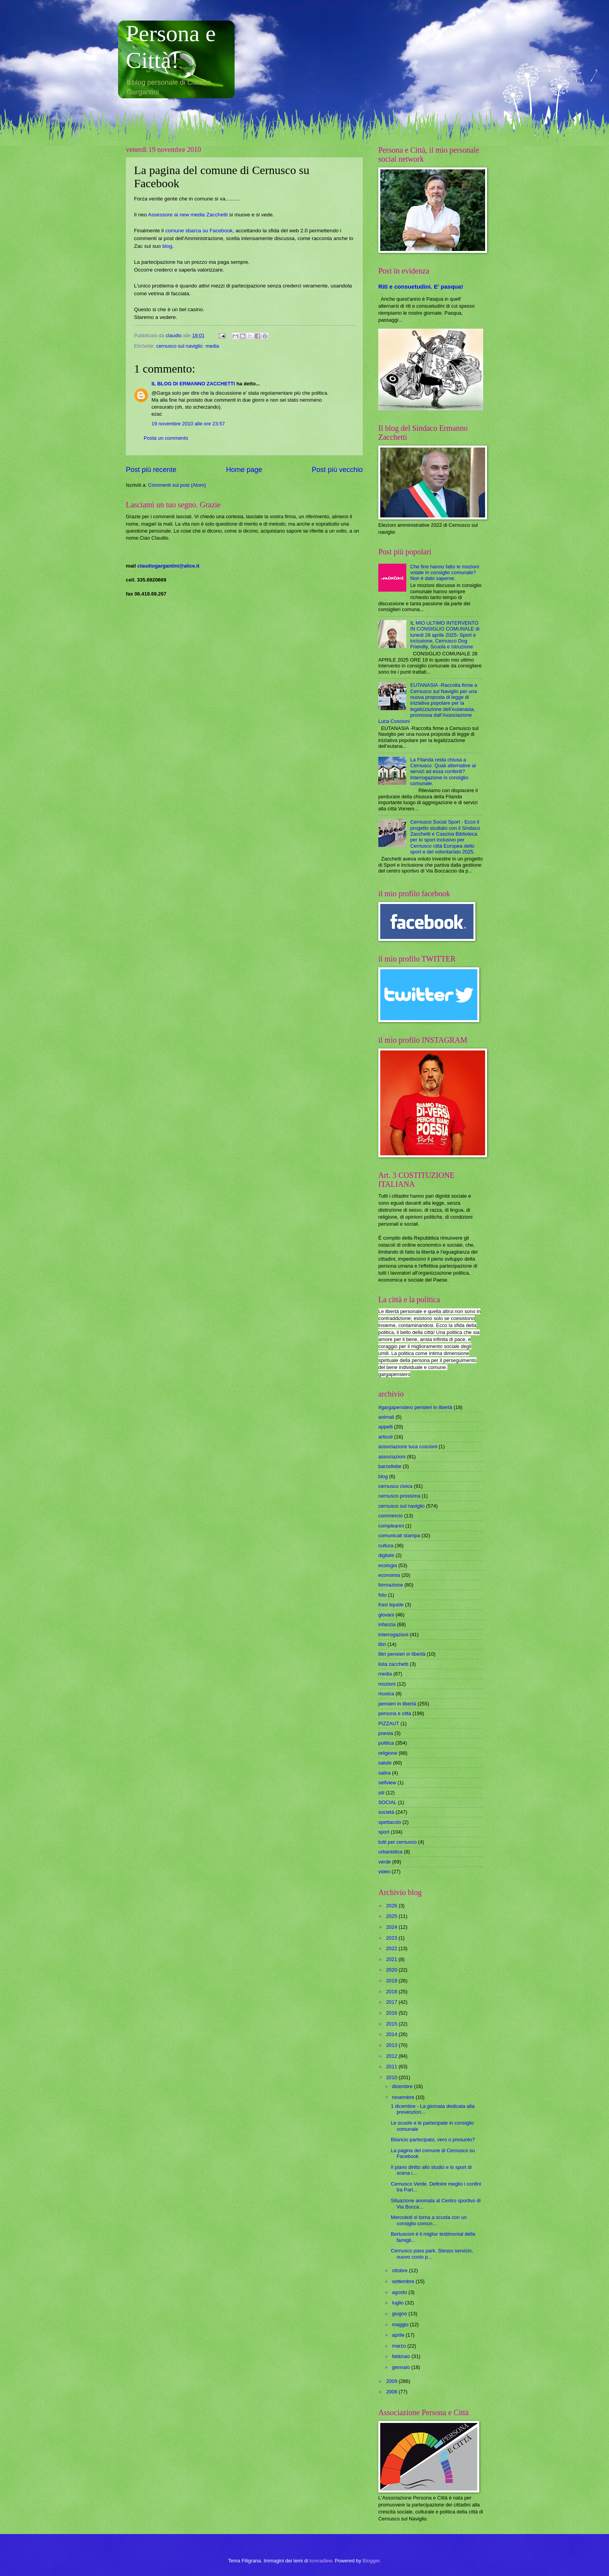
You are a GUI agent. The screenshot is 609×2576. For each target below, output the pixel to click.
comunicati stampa (399, 1535)
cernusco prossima (399, 1496)
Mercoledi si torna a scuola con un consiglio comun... (428, 2220)
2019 (392, 1981)
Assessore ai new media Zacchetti (188, 215)
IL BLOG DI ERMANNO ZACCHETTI (193, 384)
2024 (392, 1927)
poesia (385, 1733)
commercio (390, 1516)
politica (386, 1743)
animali (386, 1417)
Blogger (371, 2561)
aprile (398, 2335)
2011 (392, 2066)
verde (384, 1862)
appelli (385, 1427)
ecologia (387, 1565)
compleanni (391, 1526)
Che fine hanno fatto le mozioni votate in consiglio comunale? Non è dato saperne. (444, 573)
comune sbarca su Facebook (199, 230)
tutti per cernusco (397, 1842)
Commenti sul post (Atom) (177, 485)
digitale (386, 1555)
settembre (404, 2281)
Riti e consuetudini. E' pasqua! (420, 286)
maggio (401, 2324)
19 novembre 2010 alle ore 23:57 (188, 424)
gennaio (401, 2367)
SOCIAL (387, 1802)
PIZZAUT (388, 1723)
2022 (392, 1948)
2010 (392, 2077)
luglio (398, 2303)
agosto (400, 2292)
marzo (399, 2346)
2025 (392, 1916)
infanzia (386, 1624)
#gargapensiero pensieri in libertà (415, 1407)
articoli (385, 1437)
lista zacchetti (393, 1664)
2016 (392, 2013)
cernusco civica (395, 1486)
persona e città (394, 1713)
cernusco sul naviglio (179, 346)
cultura (385, 1545)
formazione (390, 1585)
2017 (392, 2002)
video (384, 1871)
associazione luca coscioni (407, 1446)
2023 (392, 1938)
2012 (392, 2056)
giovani (386, 1615)
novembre (404, 2097)
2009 (392, 2381)
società (386, 1812)
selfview (387, 1782)
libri (382, 1644)
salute (385, 1763)
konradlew (321, 2561)
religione (387, 1753)
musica (386, 1693)
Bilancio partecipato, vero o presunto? (433, 2139)
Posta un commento (166, 438)
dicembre (403, 2086)
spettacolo (389, 1822)
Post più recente (151, 470)
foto (382, 1595)
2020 (392, 1970)
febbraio (401, 2356)
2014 (392, 2034)
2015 (392, 2024)
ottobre (400, 2270)
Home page (244, 470)
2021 (392, 1959)
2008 (392, 2392)
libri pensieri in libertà (401, 1654)
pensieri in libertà (397, 1704)
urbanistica (390, 1852)
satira (384, 1773)
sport (384, 1832)
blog (167, 246)
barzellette (389, 1466)
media (212, 346)
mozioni (386, 1684)
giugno (400, 2313)
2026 (392, 1906)
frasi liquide (391, 1605)
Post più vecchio (337, 470)
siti (381, 1793)
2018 (392, 1991)
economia (389, 1575)
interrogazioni (393, 1634)
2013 (392, 2045)
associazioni (391, 1457)
